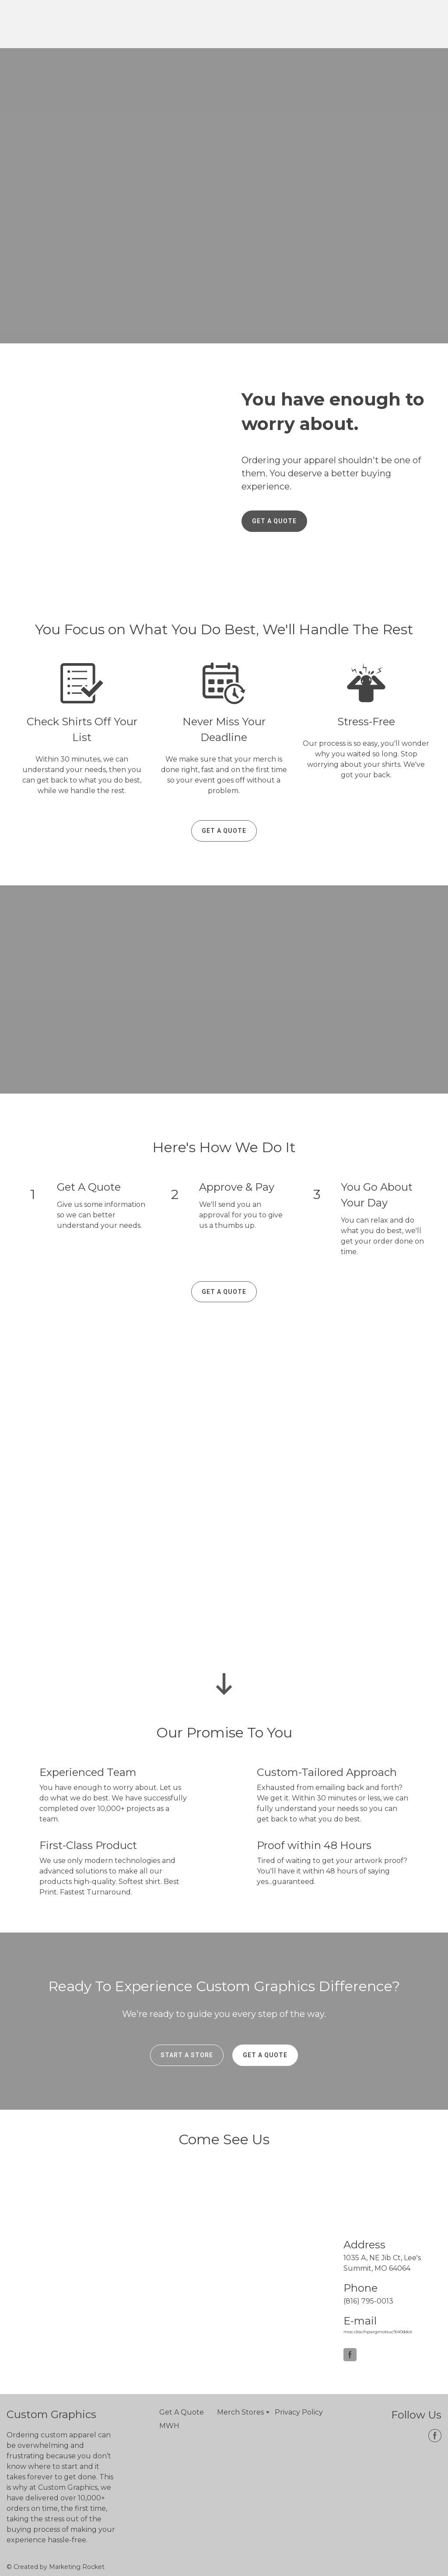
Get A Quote (181, 2412)
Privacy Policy (299, 2412)
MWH (169, 2426)
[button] (274, 521)
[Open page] (50, 24)
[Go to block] (224, 1684)
